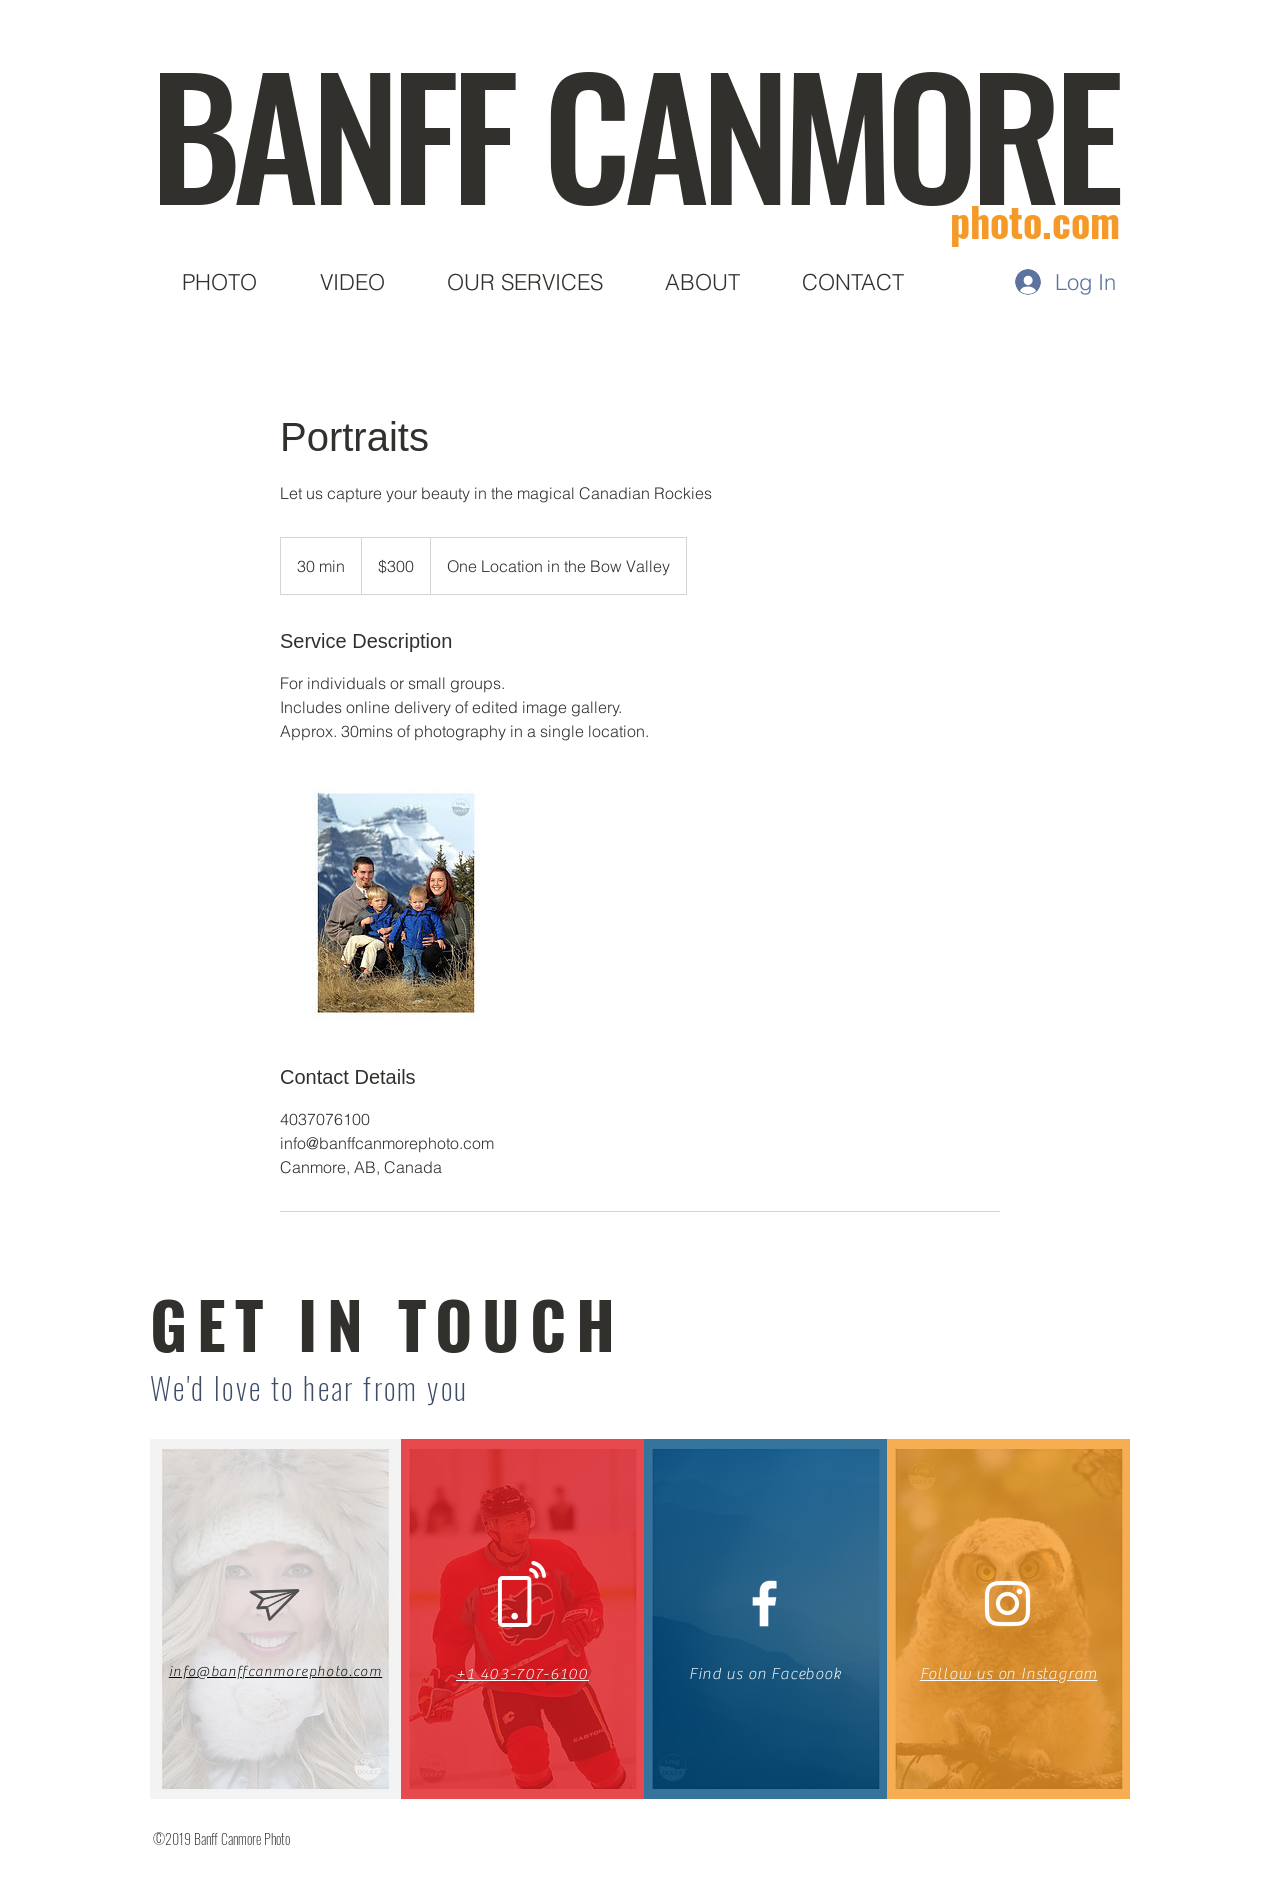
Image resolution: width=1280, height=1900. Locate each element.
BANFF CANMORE (632, 130)
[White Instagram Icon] (1007, 1603)
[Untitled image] (396, 903)
